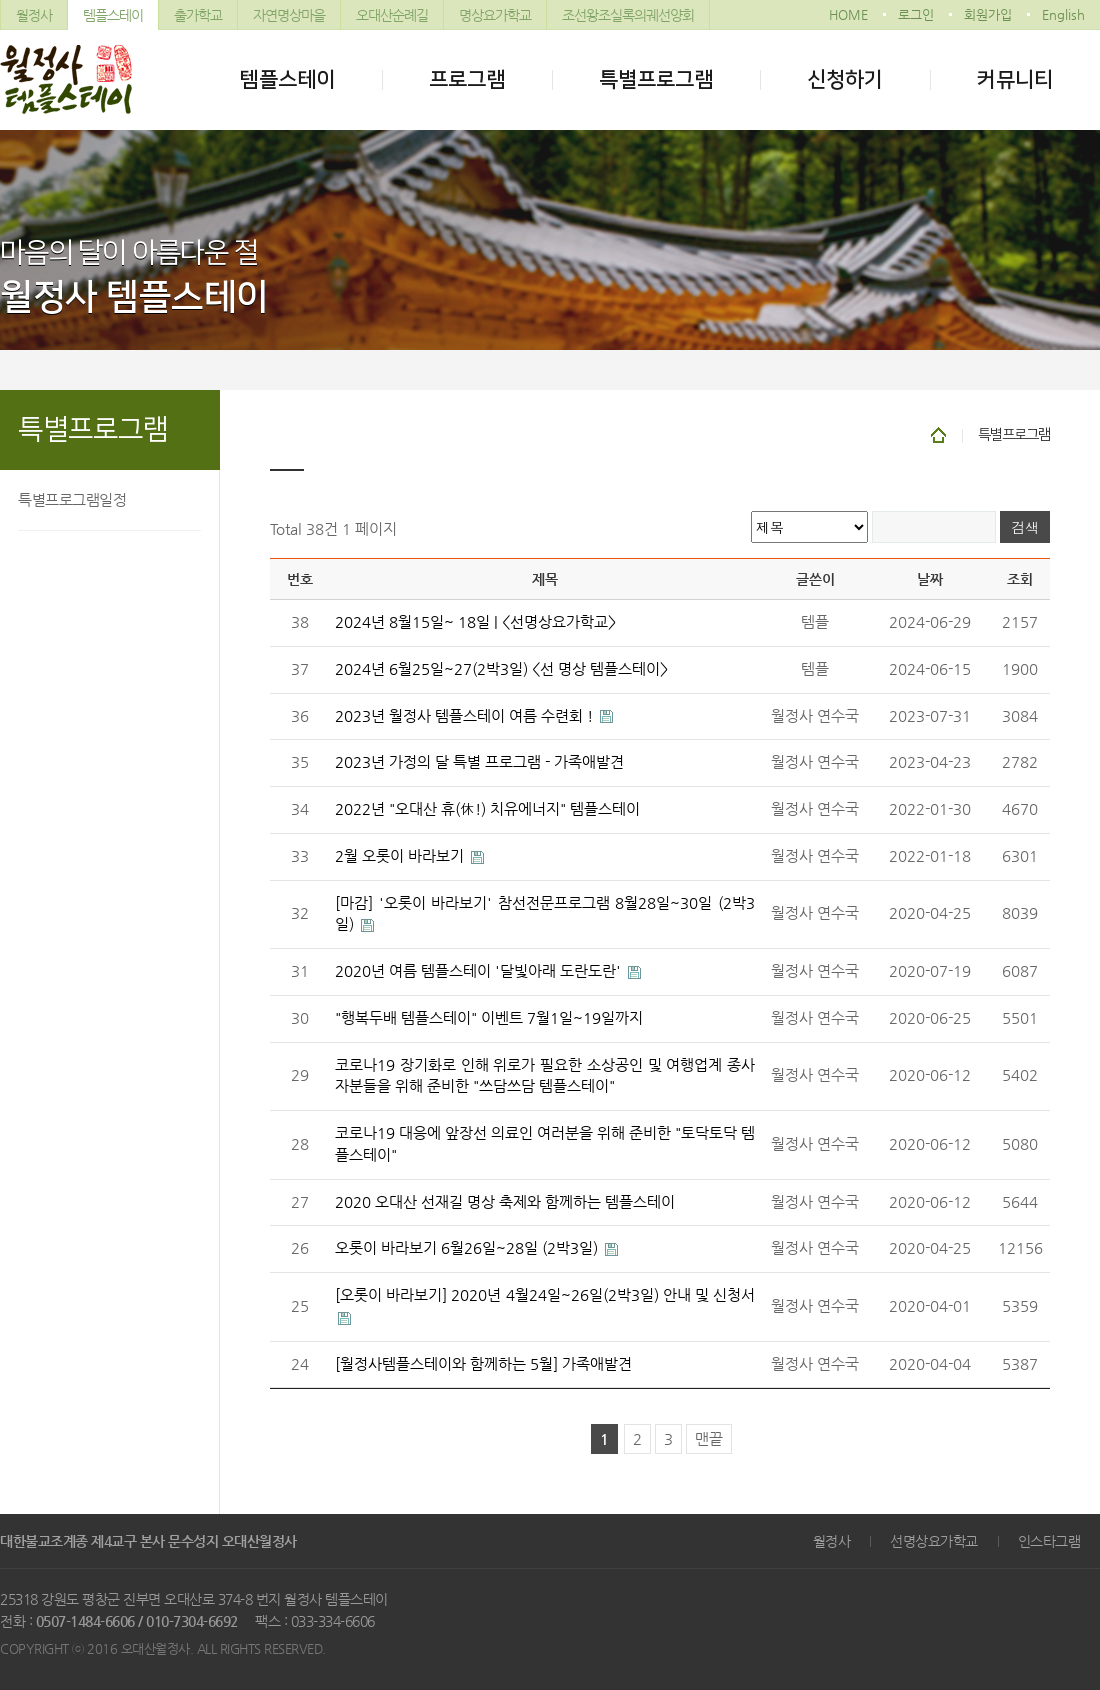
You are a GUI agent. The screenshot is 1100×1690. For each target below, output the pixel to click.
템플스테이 (113, 15)
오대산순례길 (392, 15)
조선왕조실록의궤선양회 (628, 15)
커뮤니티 (1015, 79)
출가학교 (198, 15)
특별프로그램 (656, 79)
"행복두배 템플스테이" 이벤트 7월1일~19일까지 (489, 1018)
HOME (848, 14)
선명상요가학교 (934, 1541)
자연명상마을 (289, 15)
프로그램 (467, 79)
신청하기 (845, 79)
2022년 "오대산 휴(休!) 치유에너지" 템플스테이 (487, 809)
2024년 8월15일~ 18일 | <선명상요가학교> (475, 622)
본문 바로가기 (0, 0)
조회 (1020, 579)
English (1063, 14)
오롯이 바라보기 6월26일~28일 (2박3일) (468, 1248)
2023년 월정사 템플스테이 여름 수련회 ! (466, 716)
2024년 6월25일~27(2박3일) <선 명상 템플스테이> (501, 669)
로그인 (916, 14)
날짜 (930, 579)
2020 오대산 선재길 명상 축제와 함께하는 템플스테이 (505, 1202)
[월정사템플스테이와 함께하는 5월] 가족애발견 (483, 1364)
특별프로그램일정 (72, 499)
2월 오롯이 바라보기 (401, 856)
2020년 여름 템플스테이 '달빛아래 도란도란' (480, 971)
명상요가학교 (495, 15)
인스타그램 (1049, 1541)
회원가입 (988, 14)
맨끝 (709, 1439)
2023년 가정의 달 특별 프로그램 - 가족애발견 (479, 762)
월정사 (34, 15)
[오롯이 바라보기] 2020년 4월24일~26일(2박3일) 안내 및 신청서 (545, 1295)
